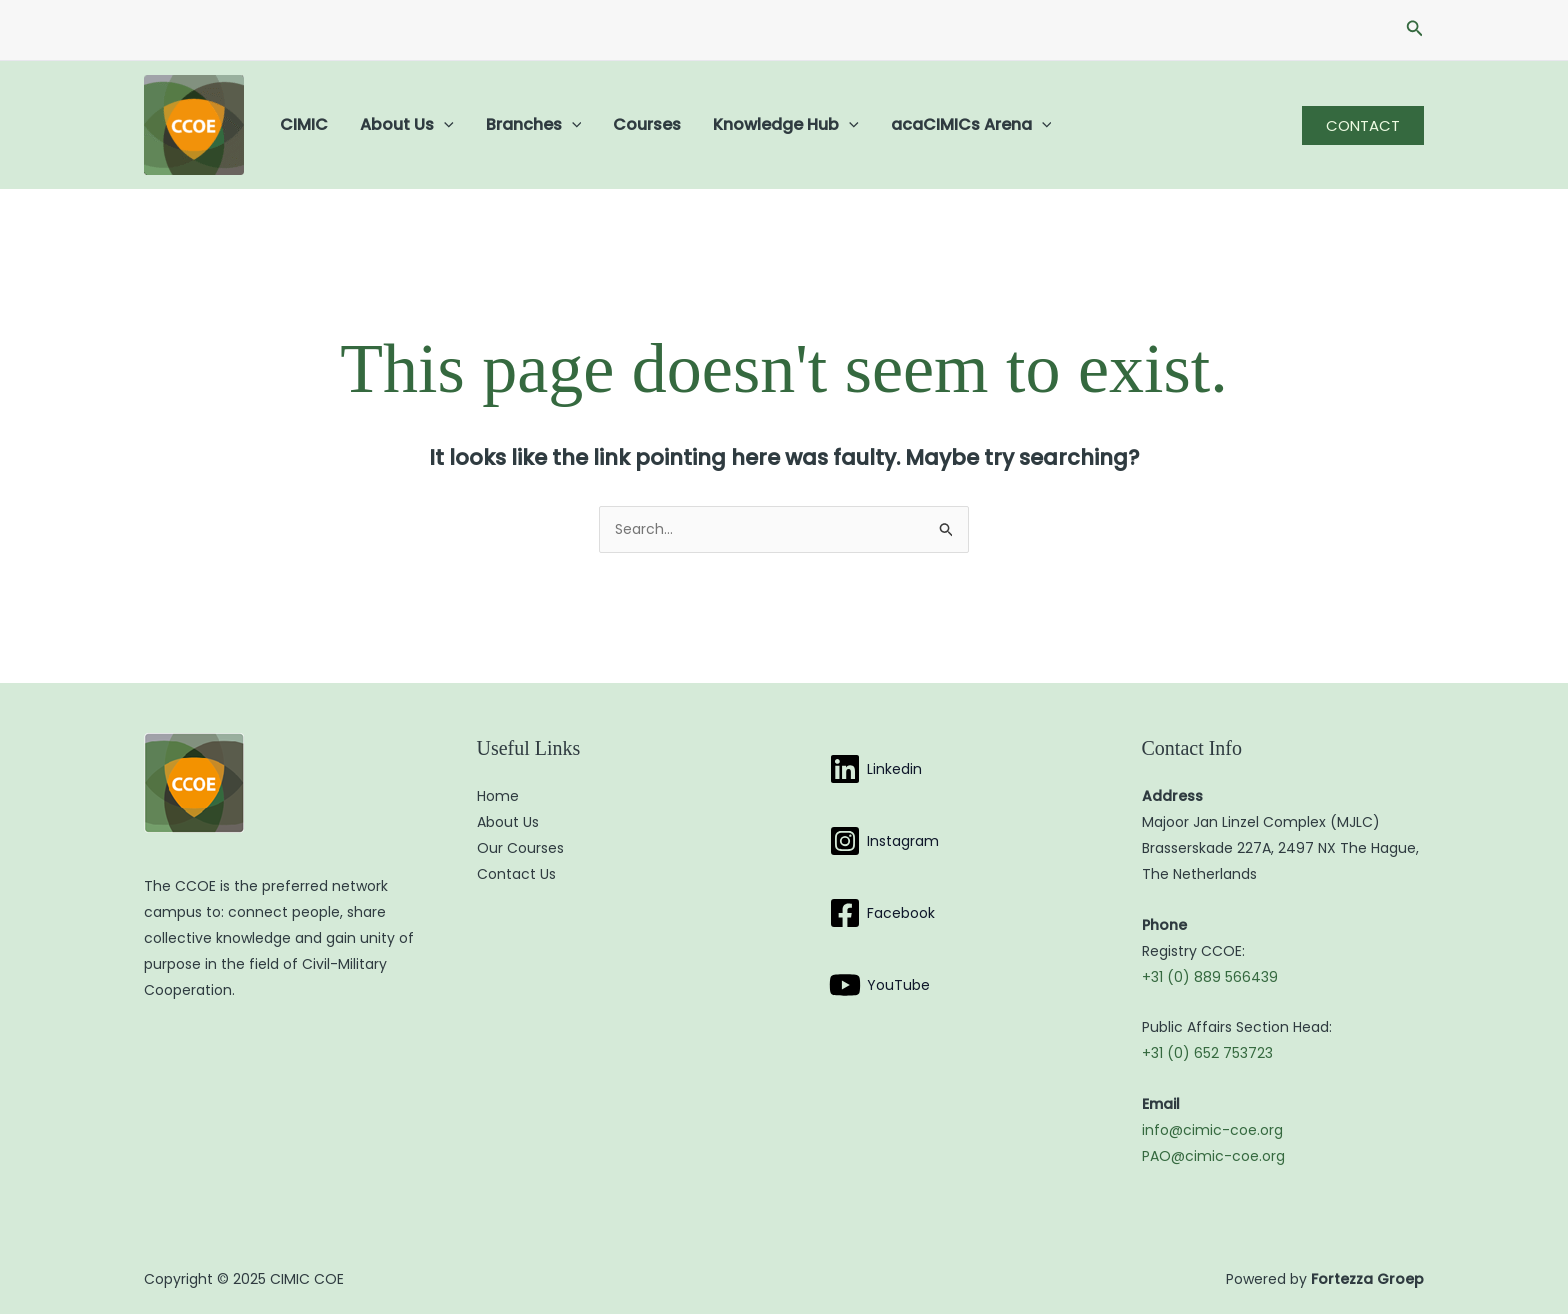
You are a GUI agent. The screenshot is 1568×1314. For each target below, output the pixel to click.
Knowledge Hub (786, 124)
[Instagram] (884, 841)
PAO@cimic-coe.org (1213, 1156)
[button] (1415, 30)
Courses (647, 124)
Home (498, 796)
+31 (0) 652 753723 (1207, 1053)
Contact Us (516, 874)
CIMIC (304, 124)
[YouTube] (879, 985)
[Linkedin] (875, 769)
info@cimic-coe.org (1212, 1130)
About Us (407, 124)
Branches (534, 124)
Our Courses (520, 848)
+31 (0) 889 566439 (1210, 977)
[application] (444, 124)
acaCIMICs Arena (971, 124)
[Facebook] (882, 913)
